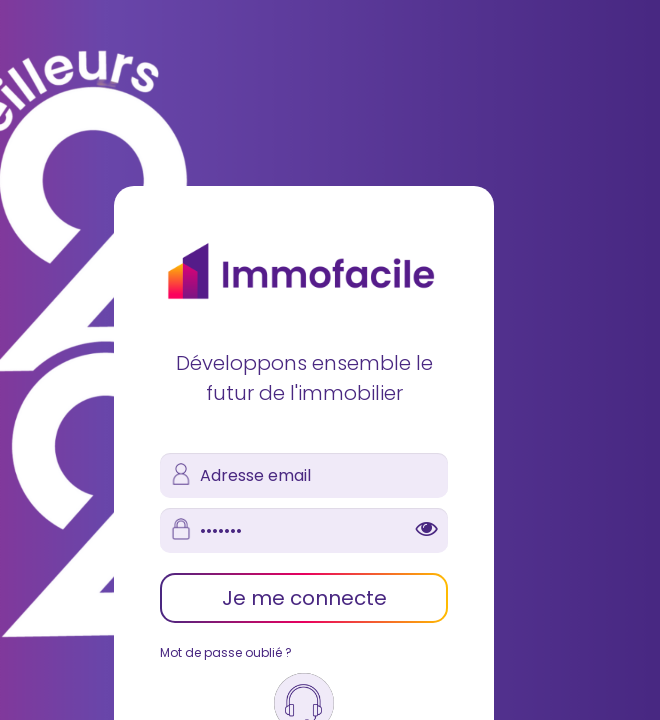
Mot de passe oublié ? (226, 652)
